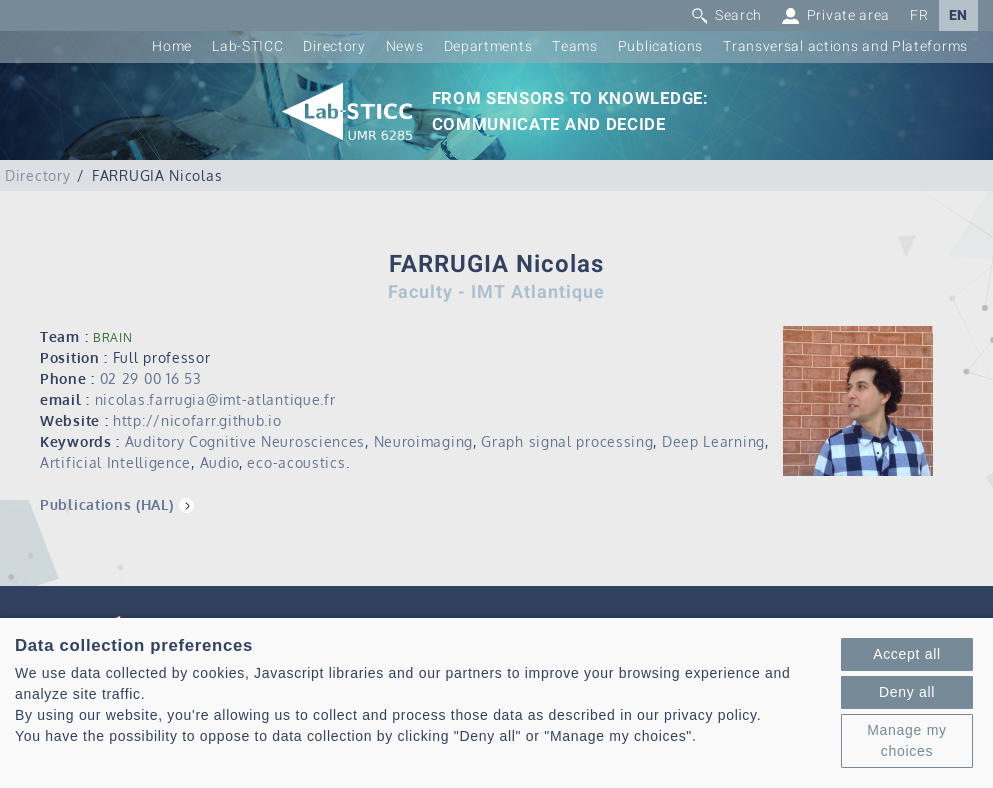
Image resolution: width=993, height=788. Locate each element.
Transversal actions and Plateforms (845, 46)
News (405, 46)
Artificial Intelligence (115, 462)
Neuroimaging (423, 441)
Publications (660, 46)
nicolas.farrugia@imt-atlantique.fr (215, 399)
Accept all (907, 654)
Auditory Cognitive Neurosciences (245, 441)
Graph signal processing (567, 441)
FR (919, 15)
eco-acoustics (296, 462)
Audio (220, 462)
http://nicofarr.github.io (197, 420)
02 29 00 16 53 (151, 378)
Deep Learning (713, 441)
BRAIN (113, 337)
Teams (575, 46)
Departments (488, 46)
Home (172, 46)
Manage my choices (906, 740)
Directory (334, 46)
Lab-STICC (247, 46)
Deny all (907, 692)
